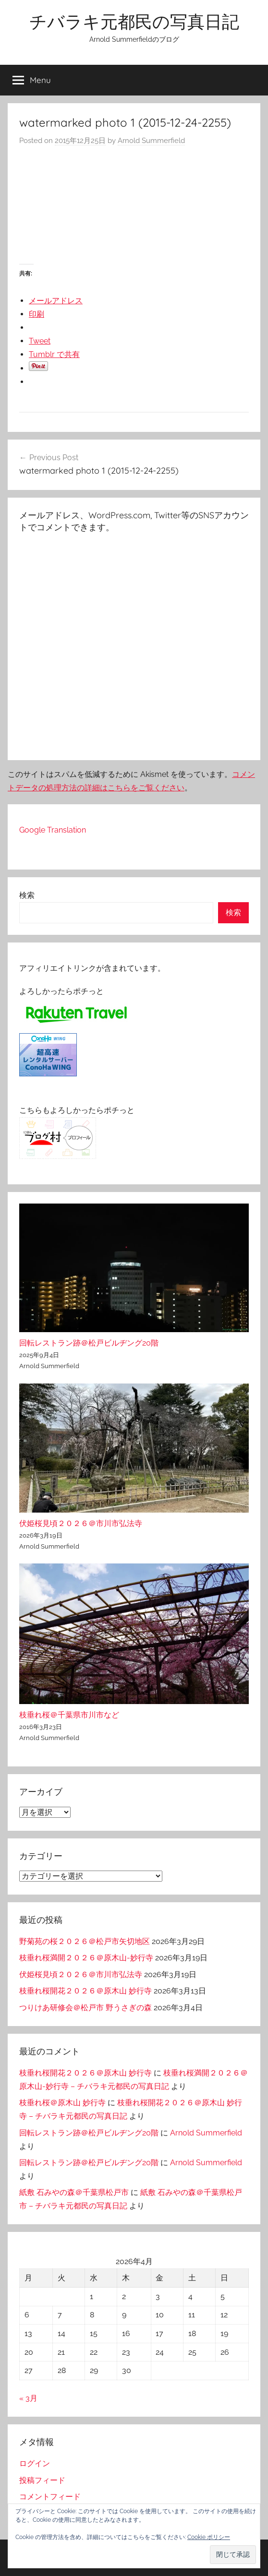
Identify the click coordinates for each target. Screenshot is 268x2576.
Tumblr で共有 (54, 354)
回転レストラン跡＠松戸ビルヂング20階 (88, 1343)
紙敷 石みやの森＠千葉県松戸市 (74, 2192)
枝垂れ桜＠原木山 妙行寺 (62, 2102)
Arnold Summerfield (151, 140)
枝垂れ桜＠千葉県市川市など (69, 1714)
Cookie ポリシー (208, 2537)
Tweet (39, 341)
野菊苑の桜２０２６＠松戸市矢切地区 (84, 1941)
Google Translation (52, 830)
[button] (233, 2554)
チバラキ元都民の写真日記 (134, 21)
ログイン (34, 2463)
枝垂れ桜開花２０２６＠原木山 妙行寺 (85, 1990)
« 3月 (28, 2398)
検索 (27, 895)
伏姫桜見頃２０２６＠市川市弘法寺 (80, 1523)
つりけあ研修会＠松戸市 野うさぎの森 (85, 2007)
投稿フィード (42, 2480)
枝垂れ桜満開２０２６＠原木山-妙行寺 (86, 1957)
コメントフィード (50, 2496)
